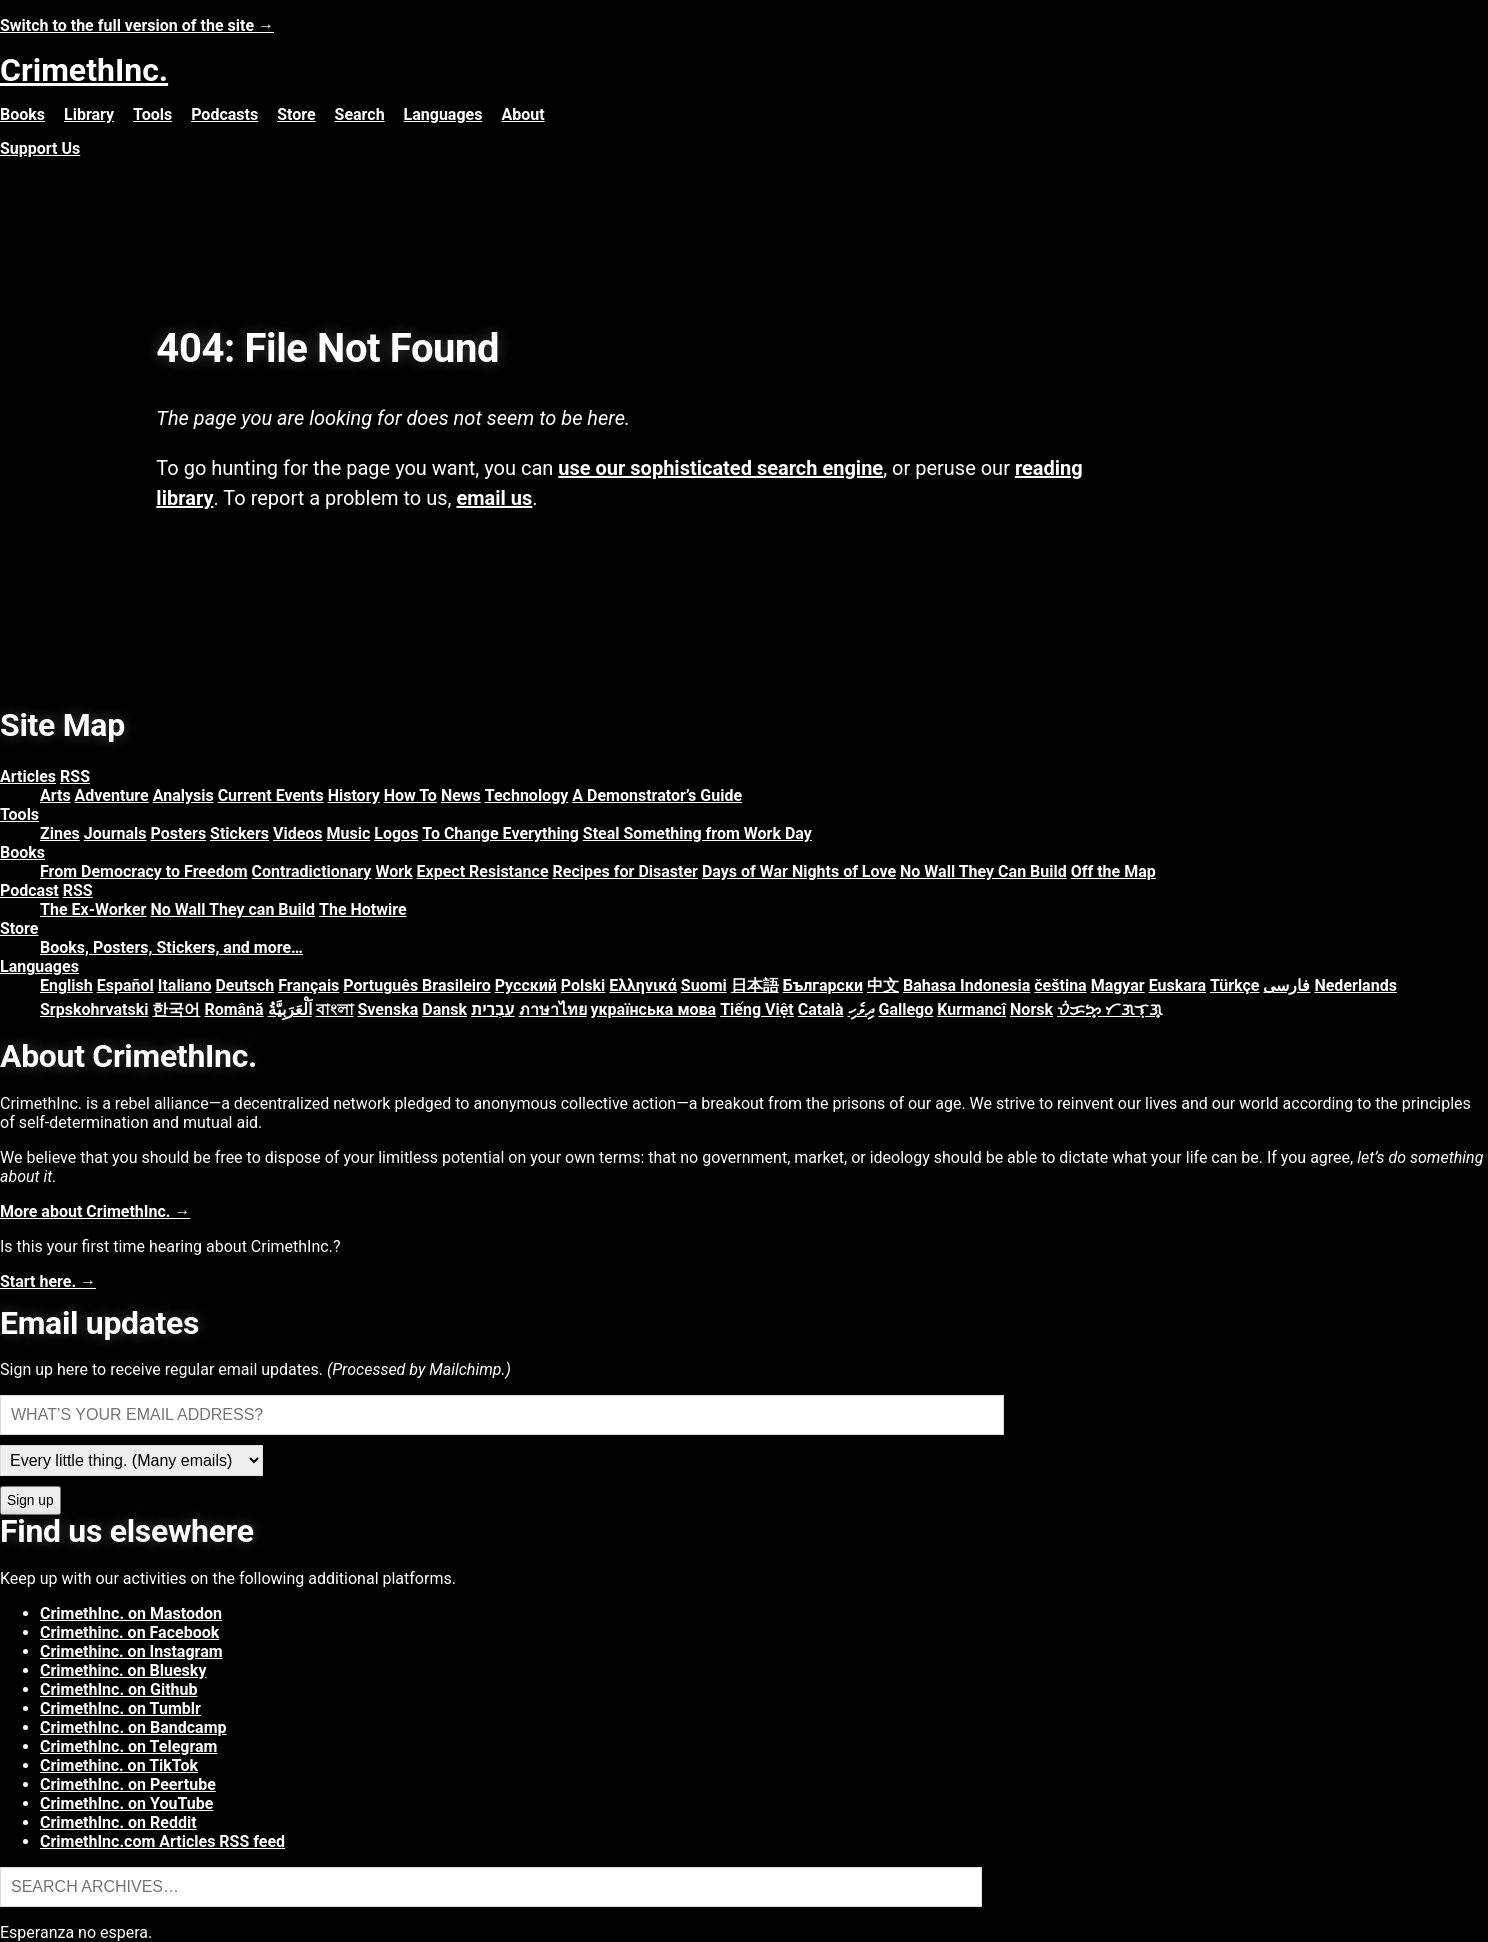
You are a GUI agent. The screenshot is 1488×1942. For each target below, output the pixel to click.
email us (494, 498)
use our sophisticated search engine (720, 468)
